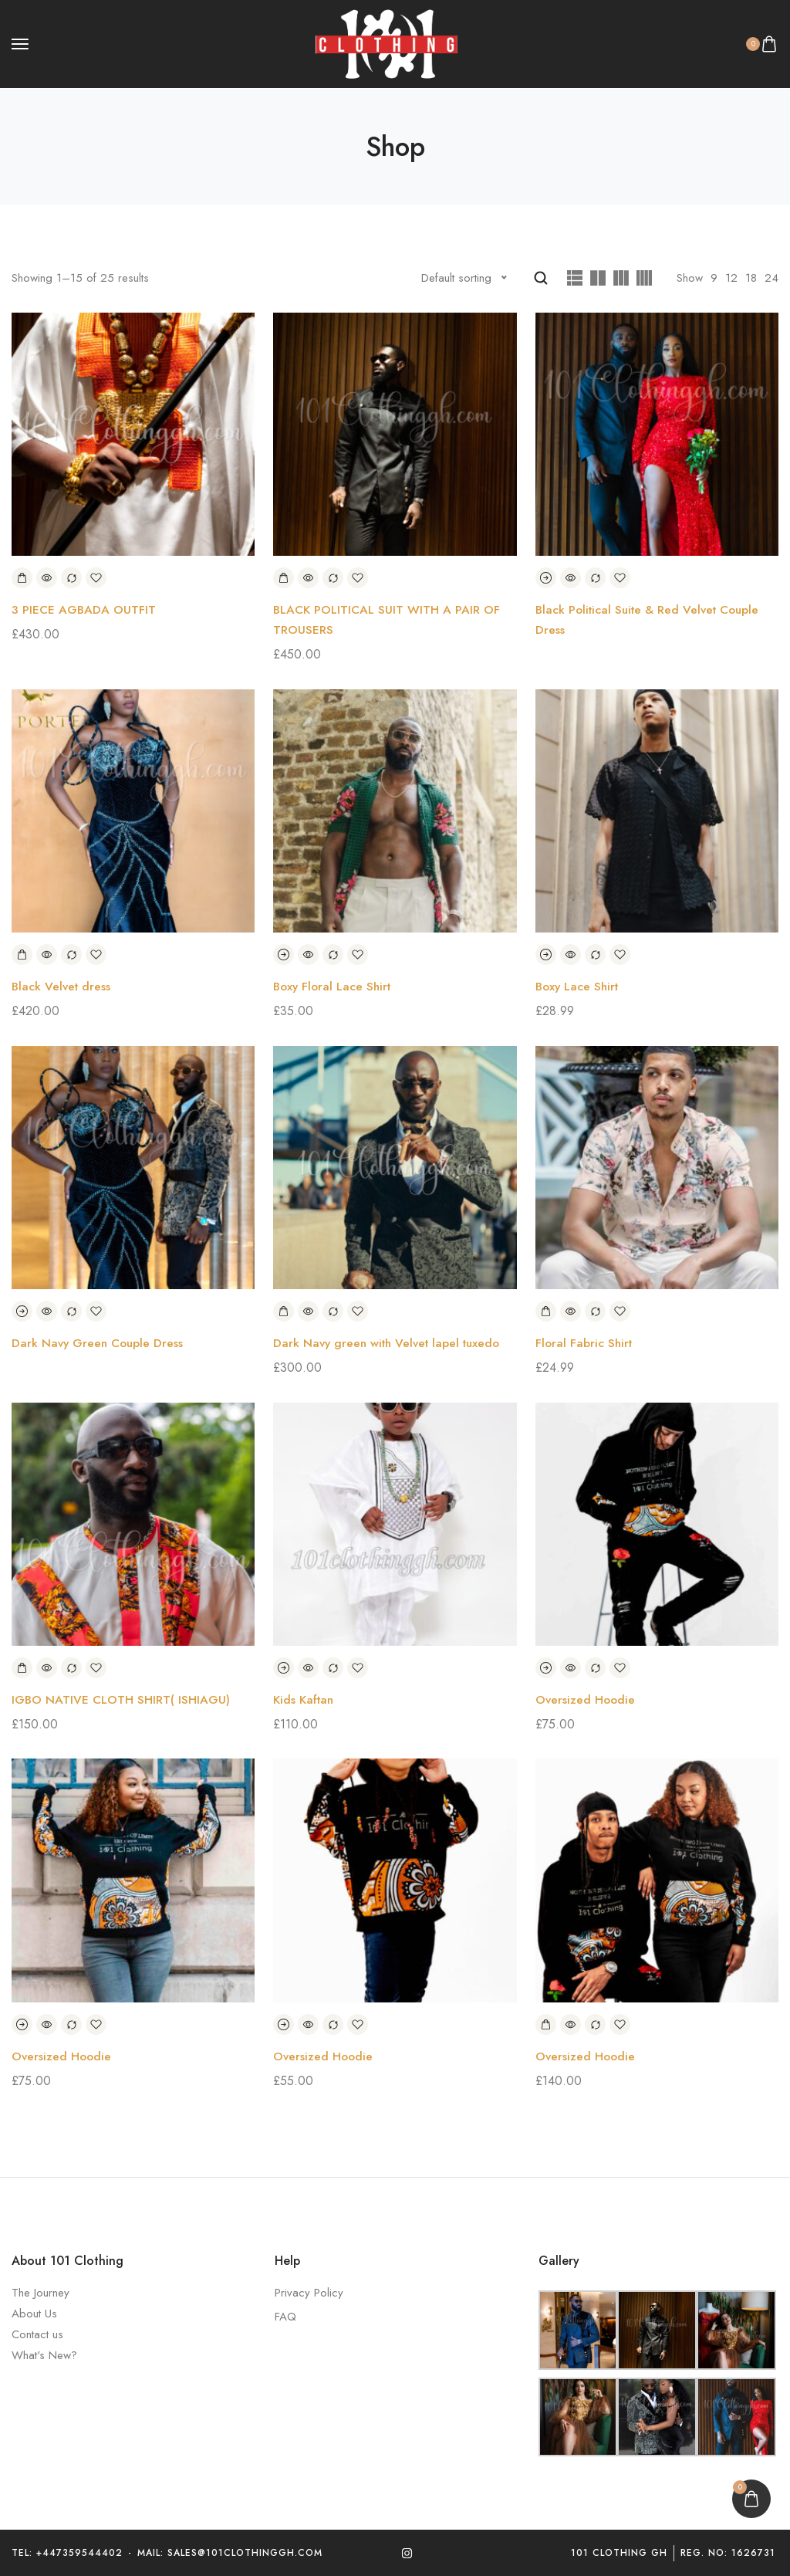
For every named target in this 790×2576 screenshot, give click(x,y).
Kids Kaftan (305, 1699)
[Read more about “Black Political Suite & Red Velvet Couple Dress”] (545, 578)
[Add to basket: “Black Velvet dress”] (22, 954)
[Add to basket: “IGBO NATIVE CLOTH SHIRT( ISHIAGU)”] (22, 1667)
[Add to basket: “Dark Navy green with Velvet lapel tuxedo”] (283, 1311)
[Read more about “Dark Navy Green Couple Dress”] (22, 1311)
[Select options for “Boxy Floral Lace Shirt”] (283, 954)
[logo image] (388, 43)
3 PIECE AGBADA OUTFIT (84, 610)
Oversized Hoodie (586, 1699)
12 (731, 277)
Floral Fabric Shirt (585, 1343)
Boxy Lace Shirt (579, 986)
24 (771, 277)
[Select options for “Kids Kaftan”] (283, 1667)
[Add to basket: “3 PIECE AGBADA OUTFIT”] (22, 578)
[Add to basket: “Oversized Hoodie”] (545, 2023)
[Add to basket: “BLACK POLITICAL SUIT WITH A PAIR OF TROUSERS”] (283, 578)
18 (751, 277)
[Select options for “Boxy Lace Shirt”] (545, 954)
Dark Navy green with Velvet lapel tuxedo (391, 1343)
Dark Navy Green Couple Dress (99, 1343)
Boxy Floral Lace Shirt (334, 986)
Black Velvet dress (62, 986)
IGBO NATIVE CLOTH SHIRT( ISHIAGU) (121, 1699)
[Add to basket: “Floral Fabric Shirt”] (545, 1311)
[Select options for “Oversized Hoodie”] (545, 1667)
